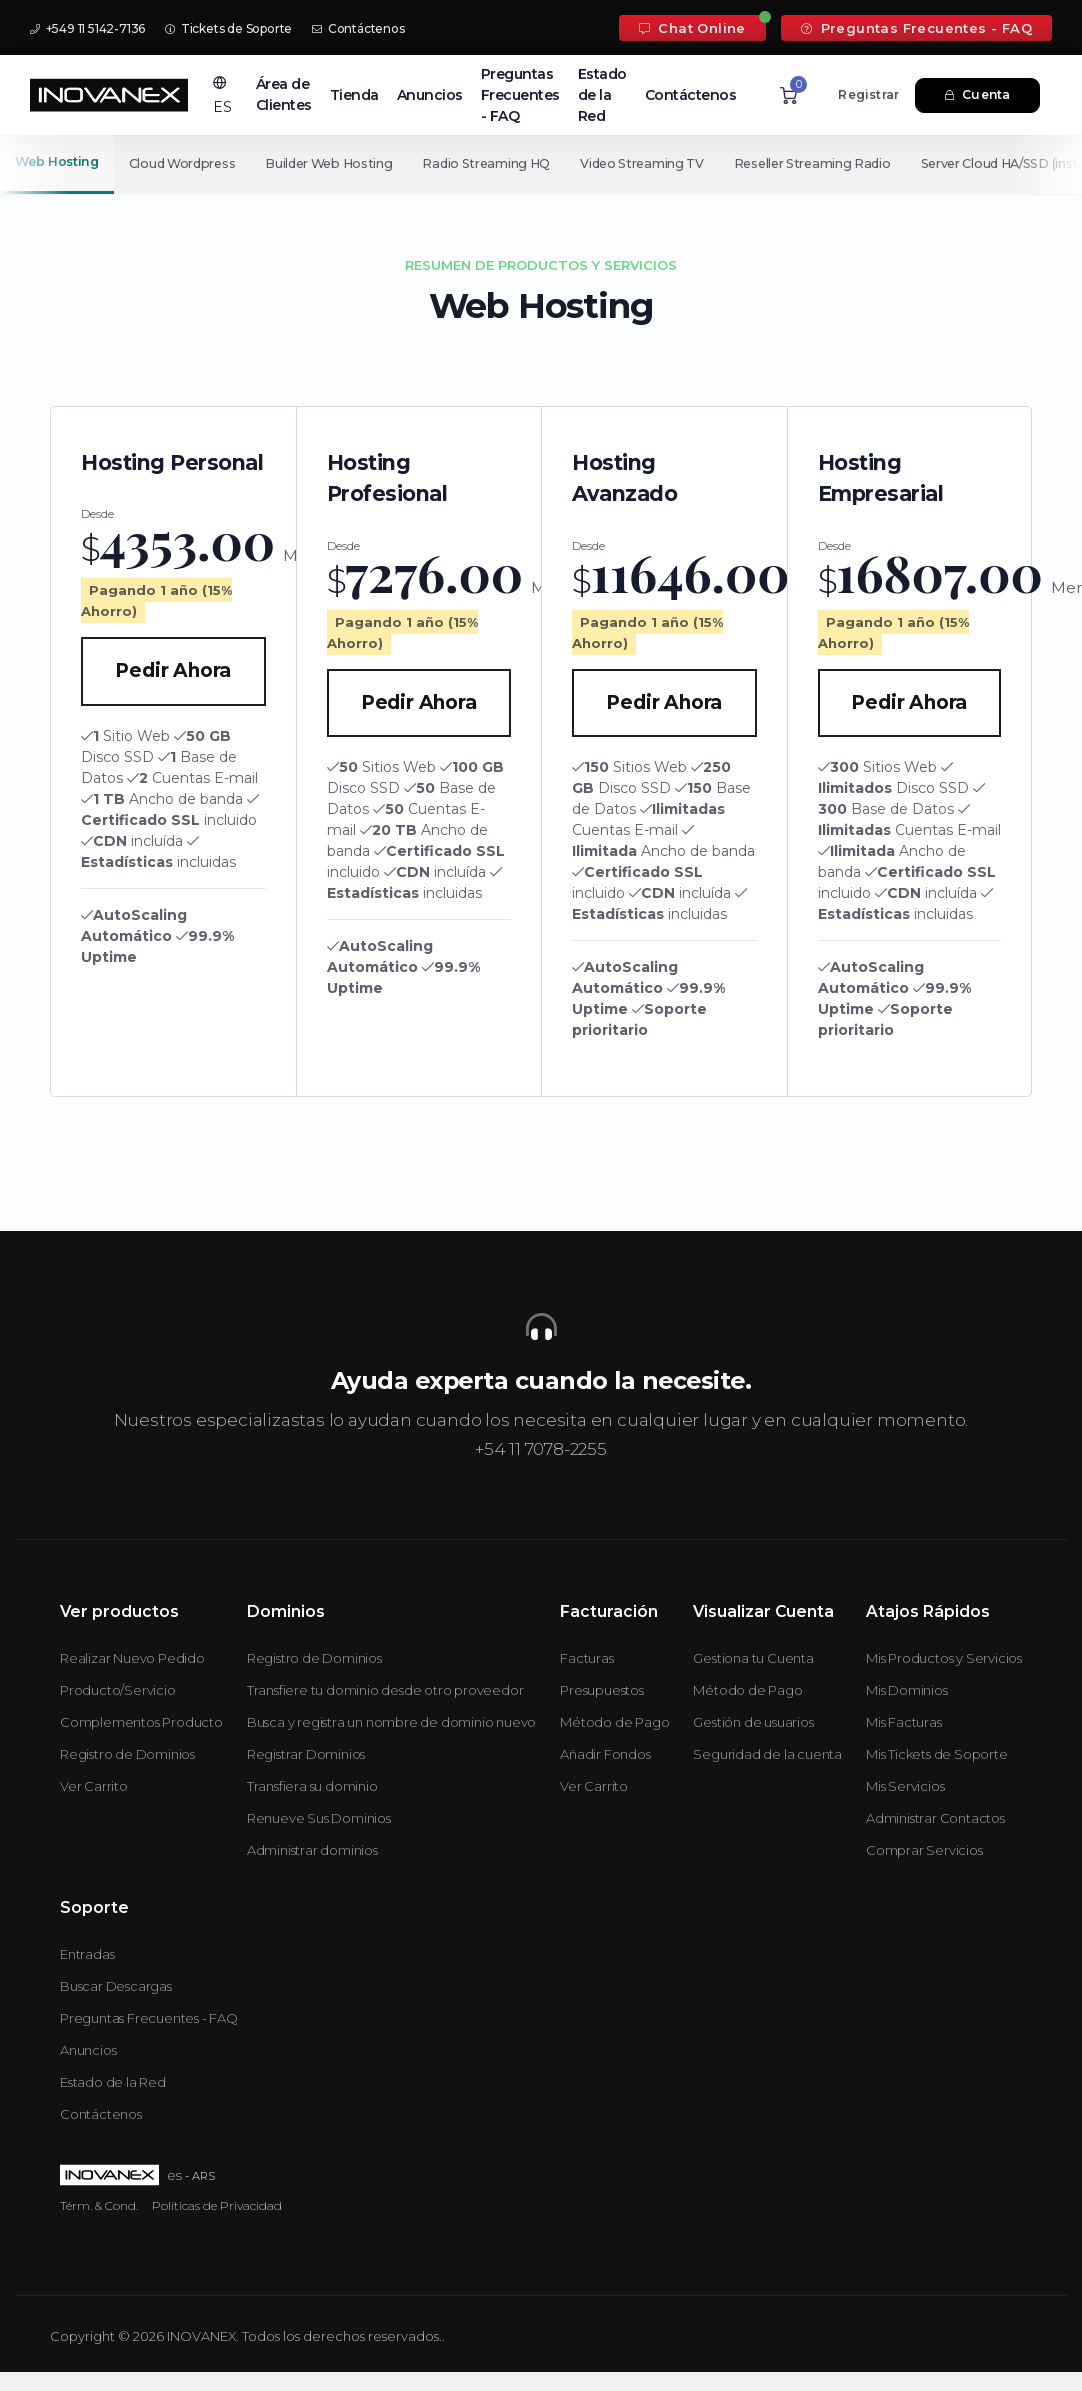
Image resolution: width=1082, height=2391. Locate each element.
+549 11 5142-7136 (87, 28)
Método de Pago (614, 1722)
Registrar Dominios (306, 1754)
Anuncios (430, 95)
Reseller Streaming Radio (846, 163)
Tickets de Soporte (228, 28)
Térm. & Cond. (99, 2205)
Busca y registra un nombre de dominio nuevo (391, 1722)
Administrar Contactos (935, 1818)
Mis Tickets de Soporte (937, 1754)
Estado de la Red (602, 95)
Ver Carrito (94, 1786)
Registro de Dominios (127, 1754)
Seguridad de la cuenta (767, 1754)
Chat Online (692, 28)
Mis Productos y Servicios (944, 1658)
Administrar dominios (312, 1850)
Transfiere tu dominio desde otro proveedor (385, 1690)
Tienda (354, 95)
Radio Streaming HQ (506, 163)
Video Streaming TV (669, 163)
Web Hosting (57, 161)
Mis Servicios (905, 1786)
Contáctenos (358, 28)
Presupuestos (602, 1690)
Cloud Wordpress (186, 163)
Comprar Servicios (924, 1850)
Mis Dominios (907, 1690)
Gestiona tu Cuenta (753, 1658)
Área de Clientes (284, 94)
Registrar (868, 94)
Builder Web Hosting (339, 163)
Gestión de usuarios (753, 1722)
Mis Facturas (904, 1722)
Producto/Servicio (118, 1690)
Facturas (586, 1658)
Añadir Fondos (605, 1754)
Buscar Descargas (116, 1986)
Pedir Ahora (173, 670)
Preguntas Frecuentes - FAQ (916, 28)
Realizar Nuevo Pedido (132, 1658)
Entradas (87, 1954)
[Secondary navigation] (541, 164)
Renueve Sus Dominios (319, 1818)
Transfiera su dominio (312, 1786)
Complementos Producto (141, 1722)
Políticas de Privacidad (217, 2205)
